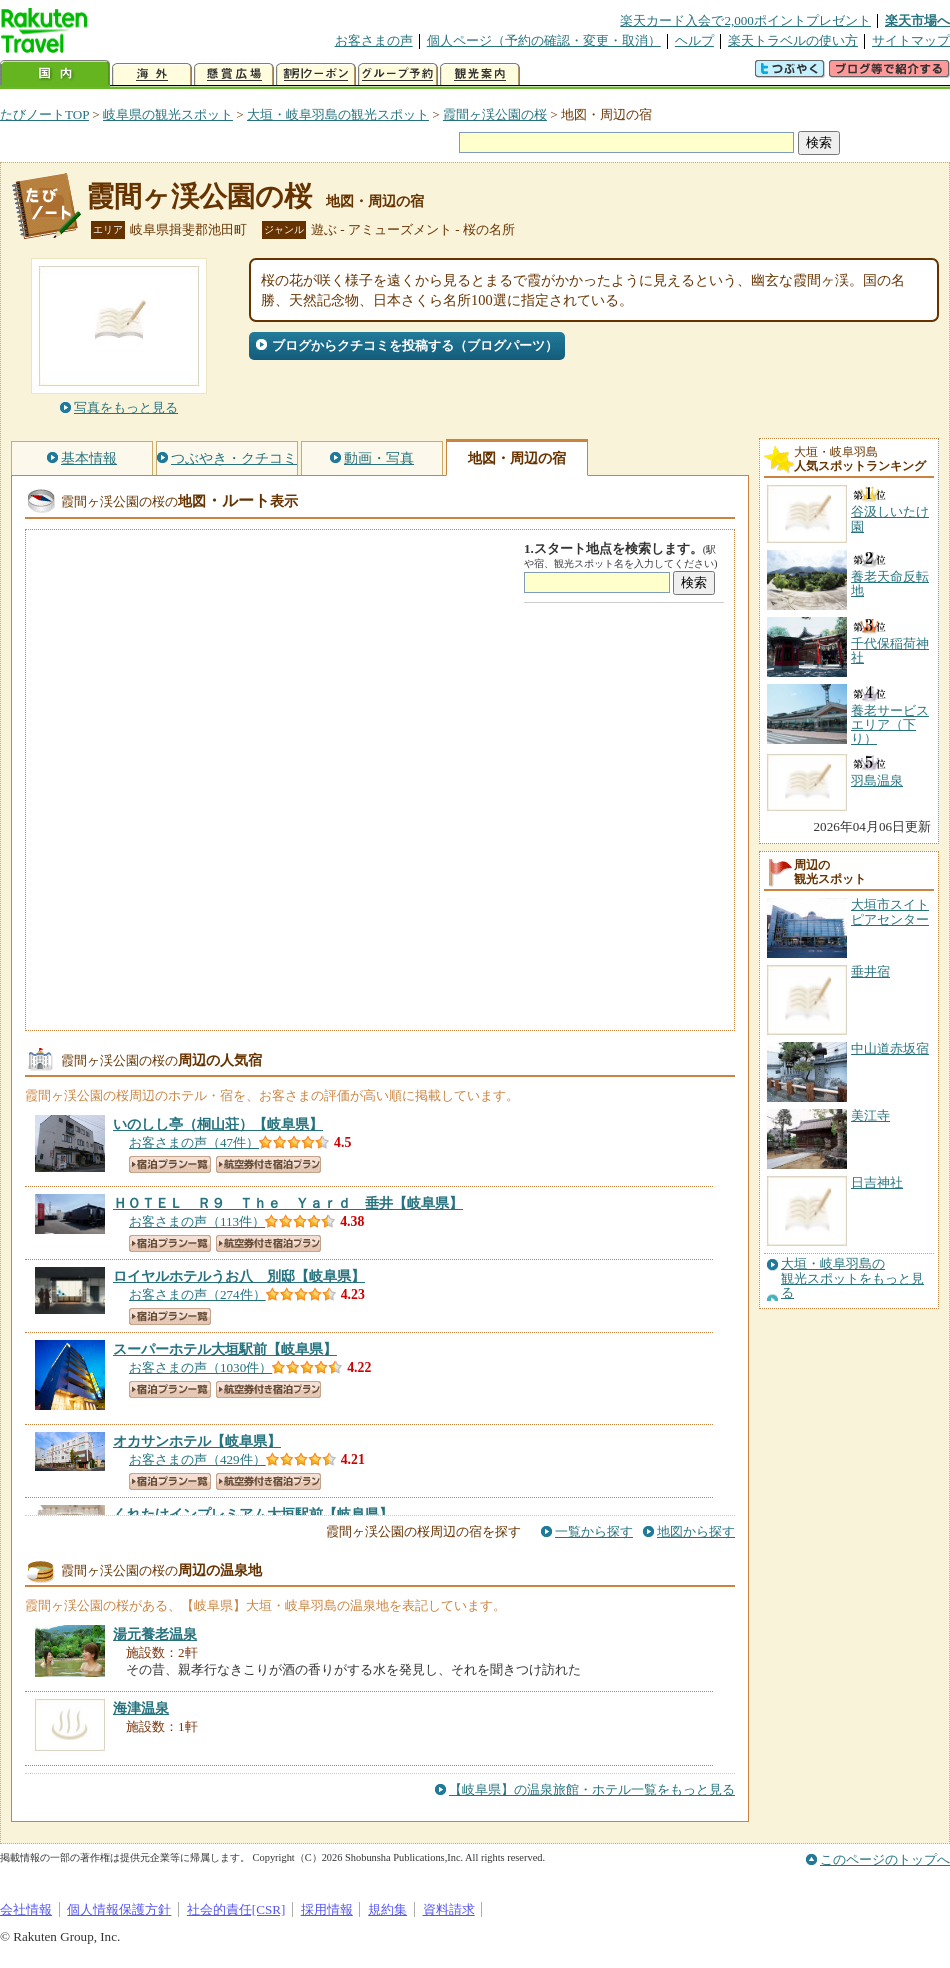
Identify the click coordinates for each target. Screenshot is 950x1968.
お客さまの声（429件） (197, 1459)
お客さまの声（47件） (194, 1142)
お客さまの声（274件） (197, 1294)
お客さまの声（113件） (197, 1221)
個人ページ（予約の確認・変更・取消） (544, 40)
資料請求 (449, 1909)
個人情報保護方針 (119, 1909)
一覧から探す (594, 1531)
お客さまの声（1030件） (200, 1367)
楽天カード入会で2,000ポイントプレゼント (745, 20)
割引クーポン (316, 74)
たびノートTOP (44, 114)
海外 (152, 74)
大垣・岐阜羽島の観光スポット (338, 114)
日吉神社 (877, 1182)
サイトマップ (911, 40)
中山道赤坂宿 (890, 1048)
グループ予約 (398, 74)
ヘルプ (694, 40)
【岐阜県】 (218, 1124)
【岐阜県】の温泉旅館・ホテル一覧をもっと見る (592, 1789)
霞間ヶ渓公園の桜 (495, 114)
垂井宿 (870, 971)
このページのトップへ (885, 1859)
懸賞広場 (234, 74)
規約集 (387, 1909)
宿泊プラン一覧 (170, 1164)
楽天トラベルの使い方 (793, 40)
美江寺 (870, 1115)
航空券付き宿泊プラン (268, 1164)
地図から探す (696, 1531)
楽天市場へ (917, 20)
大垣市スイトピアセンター (890, 911)
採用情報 (327, 1909)
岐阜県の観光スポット (168, 114)
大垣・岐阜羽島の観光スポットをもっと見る (852, 1278)
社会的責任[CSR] (236, 1909)
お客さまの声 (374, 40)
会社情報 (26, 1909)
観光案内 (480, 74)
